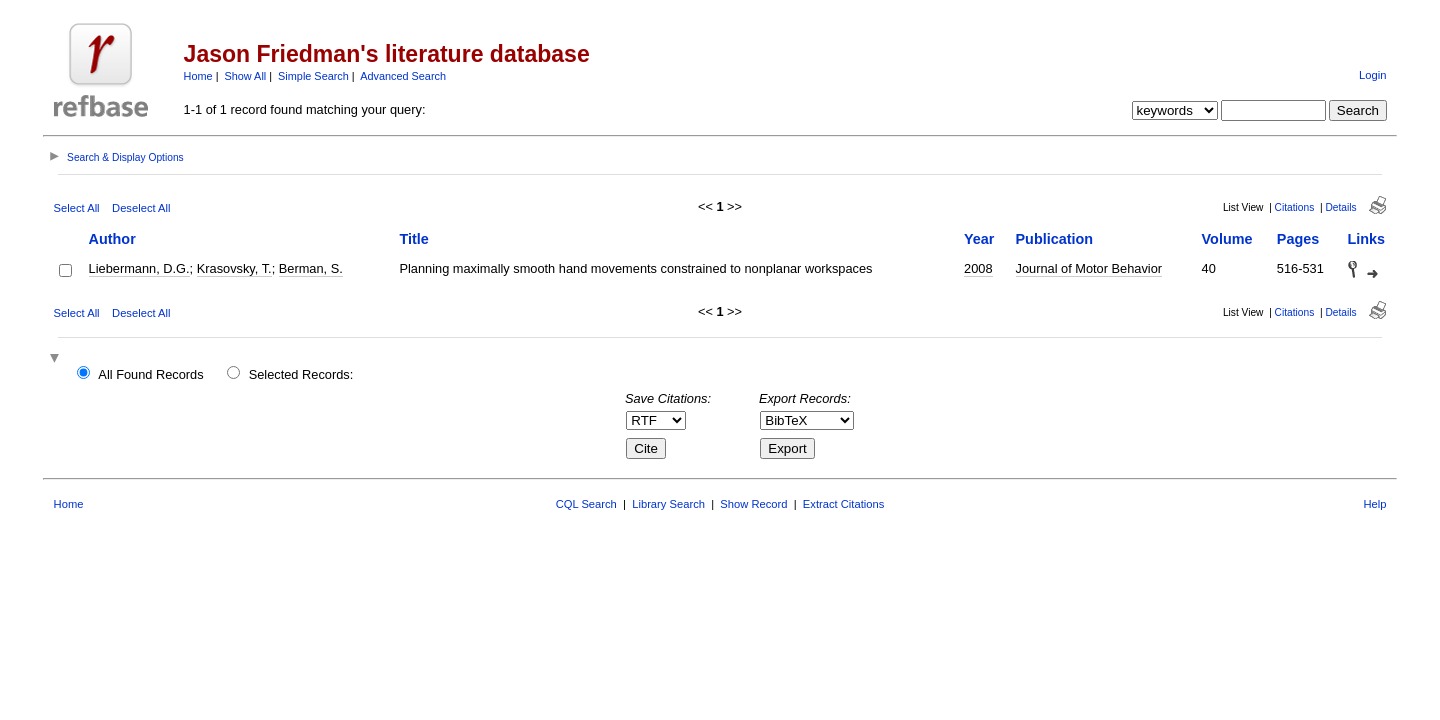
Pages (1298, 239)
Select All (77, 208)
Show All (246, 76)
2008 (978, 268)
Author (112, 239)
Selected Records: (301, 374)
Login (1372, 75)
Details (1340, 207)
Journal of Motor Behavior (1089, 268)
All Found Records (150, 374)
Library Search (668, 504)
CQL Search (586, 504)
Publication (1055, 239)
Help (1374, 504)
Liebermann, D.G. (139, 268)
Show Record (753, 504)
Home (198, 76)
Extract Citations (843, 504)
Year (979, 239)
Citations (1295, 207)
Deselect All (141, 208)
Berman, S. (311, 268)
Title (413, 239)
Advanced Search (403, 76)
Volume (1227, 239)
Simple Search (313, 76)
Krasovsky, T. (234, 268)
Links (1367, 239)
